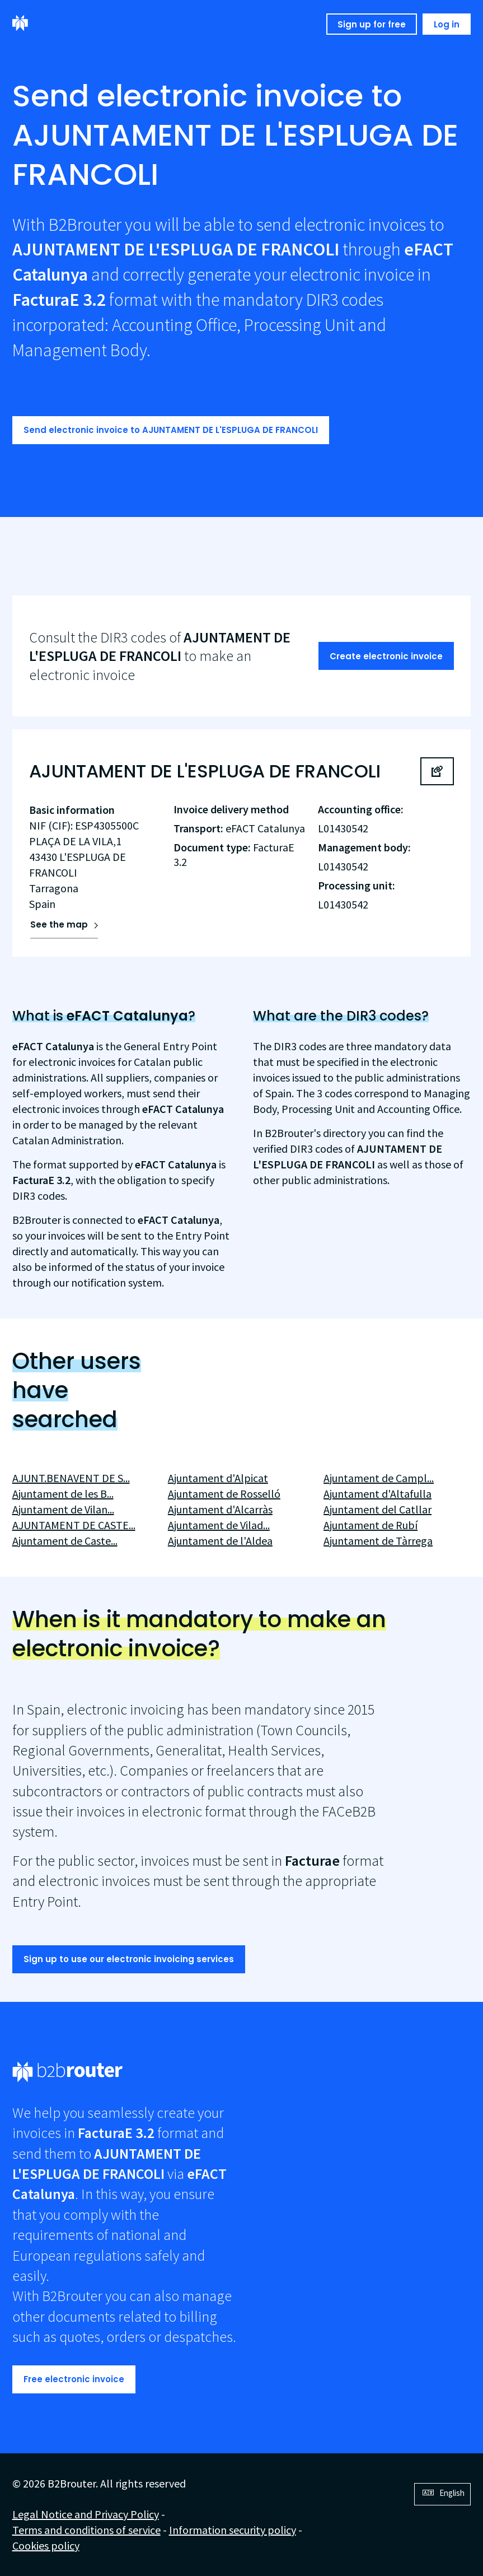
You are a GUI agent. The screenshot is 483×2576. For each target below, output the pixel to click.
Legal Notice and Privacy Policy (85, 2514)
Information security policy (232, 2530)
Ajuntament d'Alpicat (218, 1478)
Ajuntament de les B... (63, 1494)
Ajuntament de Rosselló (224, 1494)
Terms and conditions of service (86, 2530)
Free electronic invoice (74, 2379)
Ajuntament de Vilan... (63, 1509)
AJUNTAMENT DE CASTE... (73, 1525)
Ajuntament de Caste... (65, 1541)
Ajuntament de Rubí (370, 1525)
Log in (446, 24)
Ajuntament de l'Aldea (220, 1541)
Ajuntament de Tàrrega (378, 1541)
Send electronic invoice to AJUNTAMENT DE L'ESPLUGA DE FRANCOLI (171, 430)
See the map (59, 924)
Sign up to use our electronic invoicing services (129, 1959)
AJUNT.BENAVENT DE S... (71, 1478)
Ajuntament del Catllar (377, 1509)
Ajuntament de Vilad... (219, 1525)
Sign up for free (371, 24)
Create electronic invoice (386, 656)
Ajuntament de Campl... (378, 1478)
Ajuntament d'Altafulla (377, 1494)
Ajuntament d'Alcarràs (220, 1509)
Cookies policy (45, 2545)
